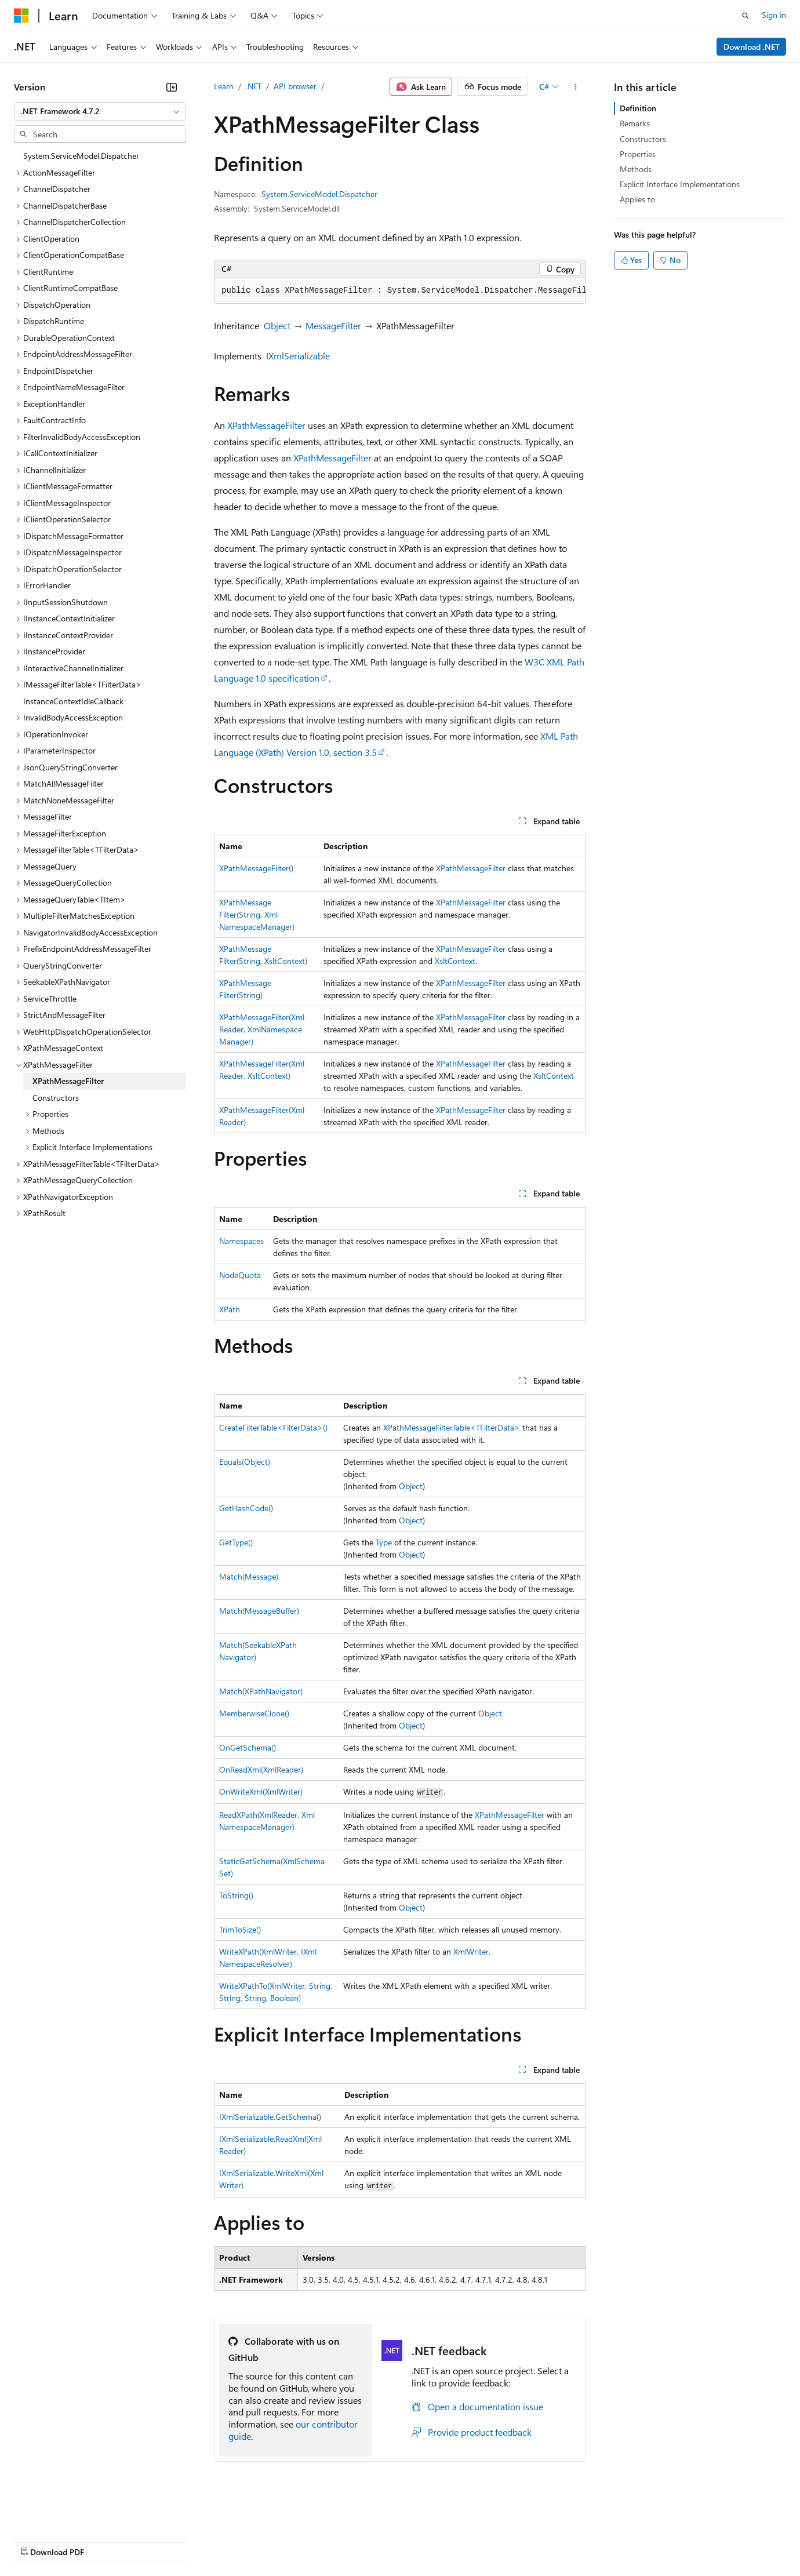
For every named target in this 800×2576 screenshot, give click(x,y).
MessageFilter (333, 325)
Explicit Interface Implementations (680, 184)
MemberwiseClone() (254, 1713)
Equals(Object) (244, 1461)
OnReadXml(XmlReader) (261, 1769)
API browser (295, 86)
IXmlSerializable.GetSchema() (270, 2116)
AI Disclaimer (37, 2540)
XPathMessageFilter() (256, 868)
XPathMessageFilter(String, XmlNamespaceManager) (256, 914)
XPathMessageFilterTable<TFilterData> (451, 1427)
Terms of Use (423, 2540)
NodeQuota (240, 1274)
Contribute (207, 2540)
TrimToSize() (240, 1929)
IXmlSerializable (298, 356)
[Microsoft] (21, 15)
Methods (636, 168)
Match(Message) (248, 1576)
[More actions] (576, 87)
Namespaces (241, 1240)
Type (384, 1542)
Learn (224, 86)
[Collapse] (171, 87)
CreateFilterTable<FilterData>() (273, 1427)
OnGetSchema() (247, 1747)
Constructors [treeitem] (55, 1097)
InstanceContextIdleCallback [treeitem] (73, 701)
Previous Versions (105, 2540)
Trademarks (480, 2540)
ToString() (236, 1895)
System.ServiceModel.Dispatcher (319, 193)
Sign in (774, 14)
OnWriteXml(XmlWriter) (261, 1791)
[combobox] (100, 111)
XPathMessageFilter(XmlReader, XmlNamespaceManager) (261, 1029)
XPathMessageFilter (266, 425)
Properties (638, 153)
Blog (158, 2540)
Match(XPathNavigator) (261, 1691)
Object (277, 325)
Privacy (253, 2540)
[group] (400, 291)
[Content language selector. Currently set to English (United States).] (67, 2513)
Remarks (635, 123)
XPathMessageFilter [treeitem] (68, 1080)
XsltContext (455, 960)
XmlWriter (471, 1951)
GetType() (236, 1542)
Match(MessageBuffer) (259, 1610)
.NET (253, 86)
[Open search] (745, 15)
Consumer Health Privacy (333, 2540)
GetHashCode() (246, 1507)
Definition (638, 108)
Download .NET (751, 46)
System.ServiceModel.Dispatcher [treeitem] (81, 155)
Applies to (637, 199)
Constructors (643, 138)
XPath (229, 1309)
